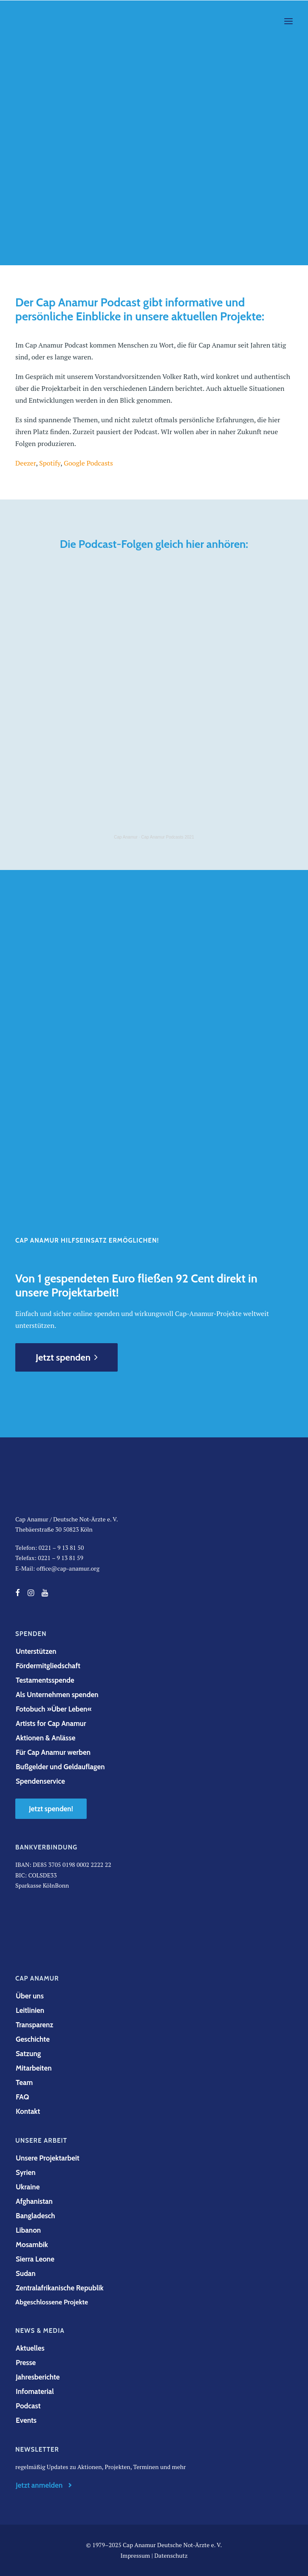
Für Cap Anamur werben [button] (53, 1752)
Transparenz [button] (34, 2024)
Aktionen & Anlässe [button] (45, 1738)
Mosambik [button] (32, 2244)
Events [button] (26, 2420)
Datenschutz (170, 2555)
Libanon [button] (28, 2230)
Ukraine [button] (28, 2187)
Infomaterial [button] (35, 2391)
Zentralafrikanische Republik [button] (60, 2288)
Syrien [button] (26, 2172)
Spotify (49, 463)
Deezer (25, 463)
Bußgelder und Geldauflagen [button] (60, 1766)
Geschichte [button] (33, 2039)
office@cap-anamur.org (68, 1568)
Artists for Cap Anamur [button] (51, 1723)
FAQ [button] (22, 2097)
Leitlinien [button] (30, 2010)
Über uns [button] (30, 1996)
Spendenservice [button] (40, 1781)
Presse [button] (26, 2362)
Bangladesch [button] (35, 2215)
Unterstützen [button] (36, 1651)
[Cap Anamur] (47, 21)
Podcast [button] (28, 2406)
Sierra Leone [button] (35, 2259)
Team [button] (24, 2082)
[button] (288, 21)
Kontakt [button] (28, 2111)
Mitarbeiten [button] (34, 2068)
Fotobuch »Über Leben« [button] (54, 1709)
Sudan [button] (26, 2273)
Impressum (135, 2555)
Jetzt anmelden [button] (44, 2485)
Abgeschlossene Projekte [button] (51, 2302)
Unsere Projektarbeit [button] (47, 2158)
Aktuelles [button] (30, 2348)
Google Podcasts (88, 463)
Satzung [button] (28, 2053)
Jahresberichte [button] (38, 2377)
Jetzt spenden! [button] (51, 1808)
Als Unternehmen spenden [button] (57, 1694)
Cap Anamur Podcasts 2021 (167, 837)
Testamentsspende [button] (45, 1680)
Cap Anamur (126, 837)
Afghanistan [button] (34, 2201)
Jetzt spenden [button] (66, 1357)
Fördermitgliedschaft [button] (48, 1665)
